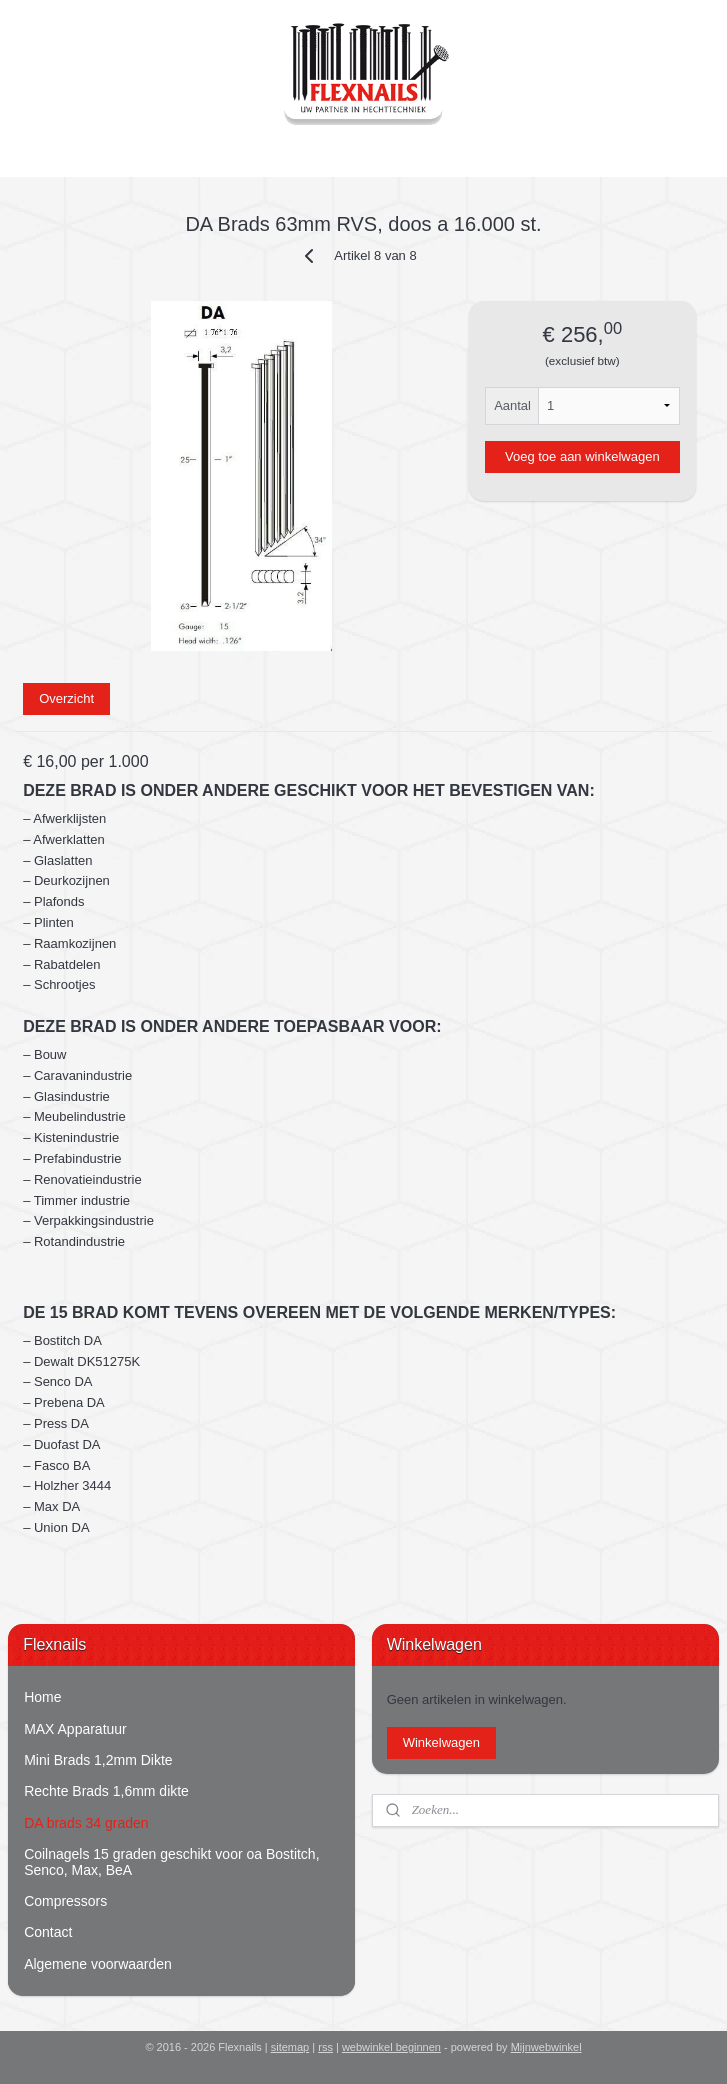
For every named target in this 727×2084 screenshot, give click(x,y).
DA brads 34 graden (86, 1823)
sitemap (290, 2047)
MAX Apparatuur (75, 1729)
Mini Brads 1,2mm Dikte (98, 1760)
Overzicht (66, 698)
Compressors (65, 1901)
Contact (48, 1932)
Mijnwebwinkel (546, 2047)
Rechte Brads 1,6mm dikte (106, 1791)
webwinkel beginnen (391, 2047)
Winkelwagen (441, 1742)
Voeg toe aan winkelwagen (582, 456)
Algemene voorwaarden (98, 1964)
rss (325, 2047)
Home (42, 1697)
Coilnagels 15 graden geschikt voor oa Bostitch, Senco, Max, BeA (171, 1861)
